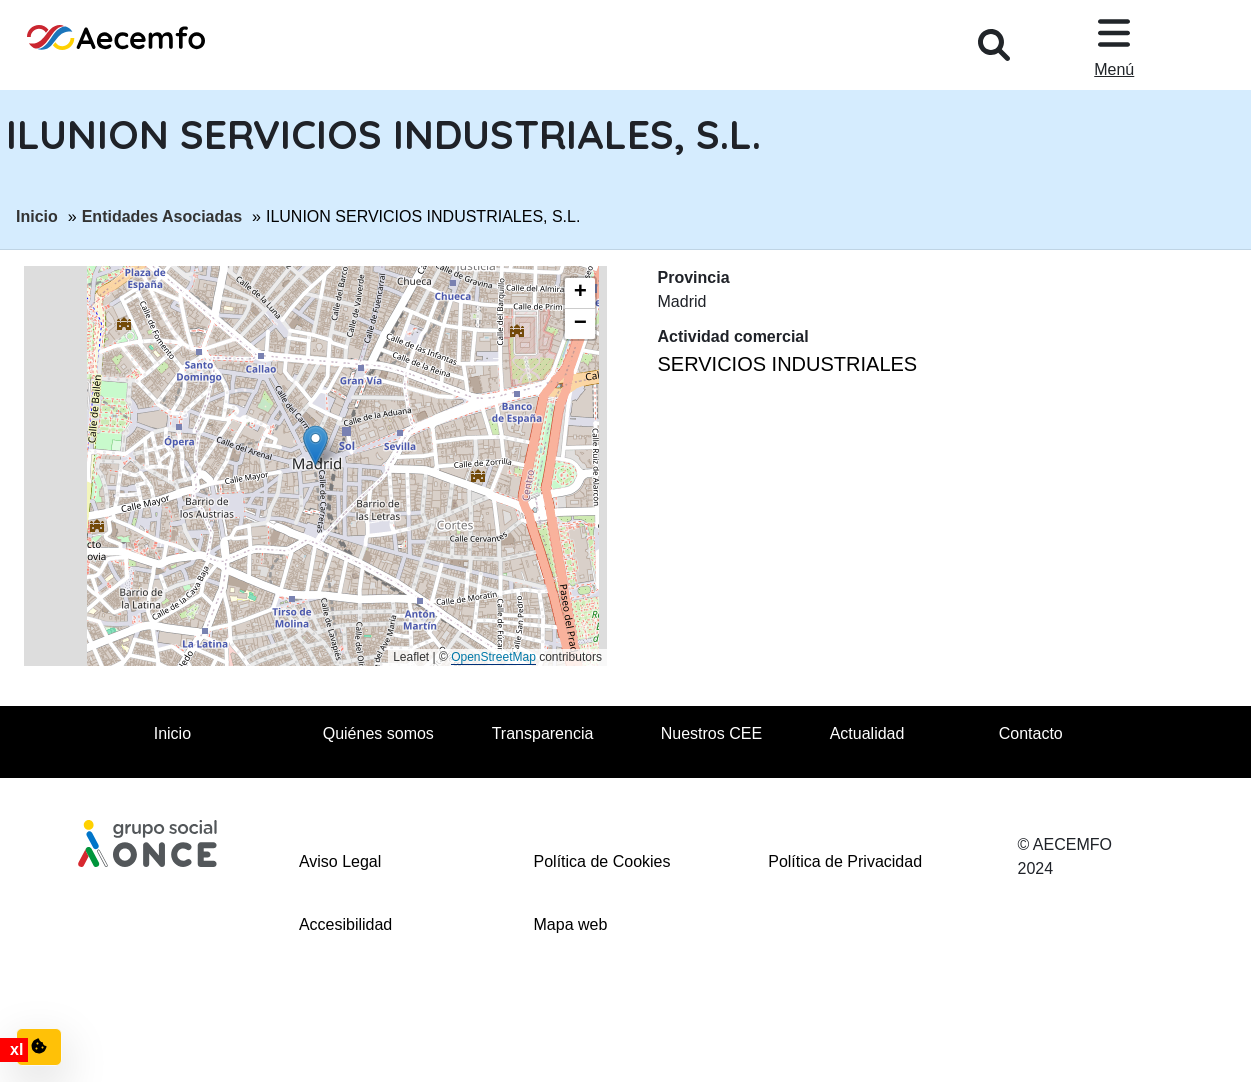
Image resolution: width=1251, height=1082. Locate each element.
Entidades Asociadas (162, 215)
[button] (315, 445)
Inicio (37, 215)
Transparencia (543, 733)
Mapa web (571, 924)
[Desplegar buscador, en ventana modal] (994, 45)
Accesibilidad (345, 924)
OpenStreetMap (493, 657)
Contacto (1031, 733)
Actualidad (867, 733)
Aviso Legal (340, 861)
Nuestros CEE (711, 733)
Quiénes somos (378, 733)
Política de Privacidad (845, 861)
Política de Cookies (602, 861)
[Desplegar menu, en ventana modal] (1114, 45)
